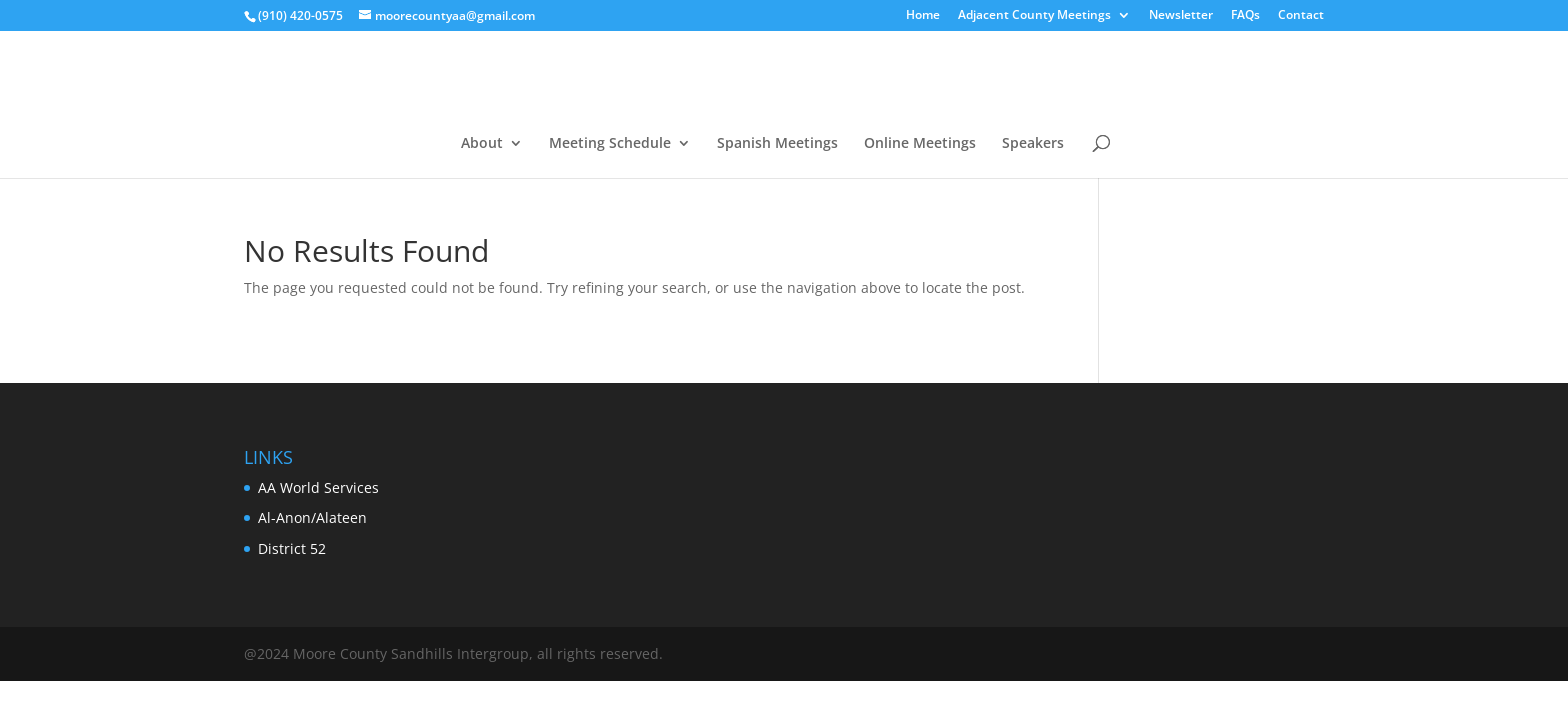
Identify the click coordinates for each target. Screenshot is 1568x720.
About (482, 144)
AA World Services (318, 487)
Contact (1301, 16)
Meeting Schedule (610, 144)
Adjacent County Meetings (1034, 16)
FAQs (1245, 16)
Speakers (1033, 144)
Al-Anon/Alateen (312, 517)
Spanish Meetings (777, 144)
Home (923, 16)
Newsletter (1181, 16)
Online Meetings (920, 144)
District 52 (292, 548)
